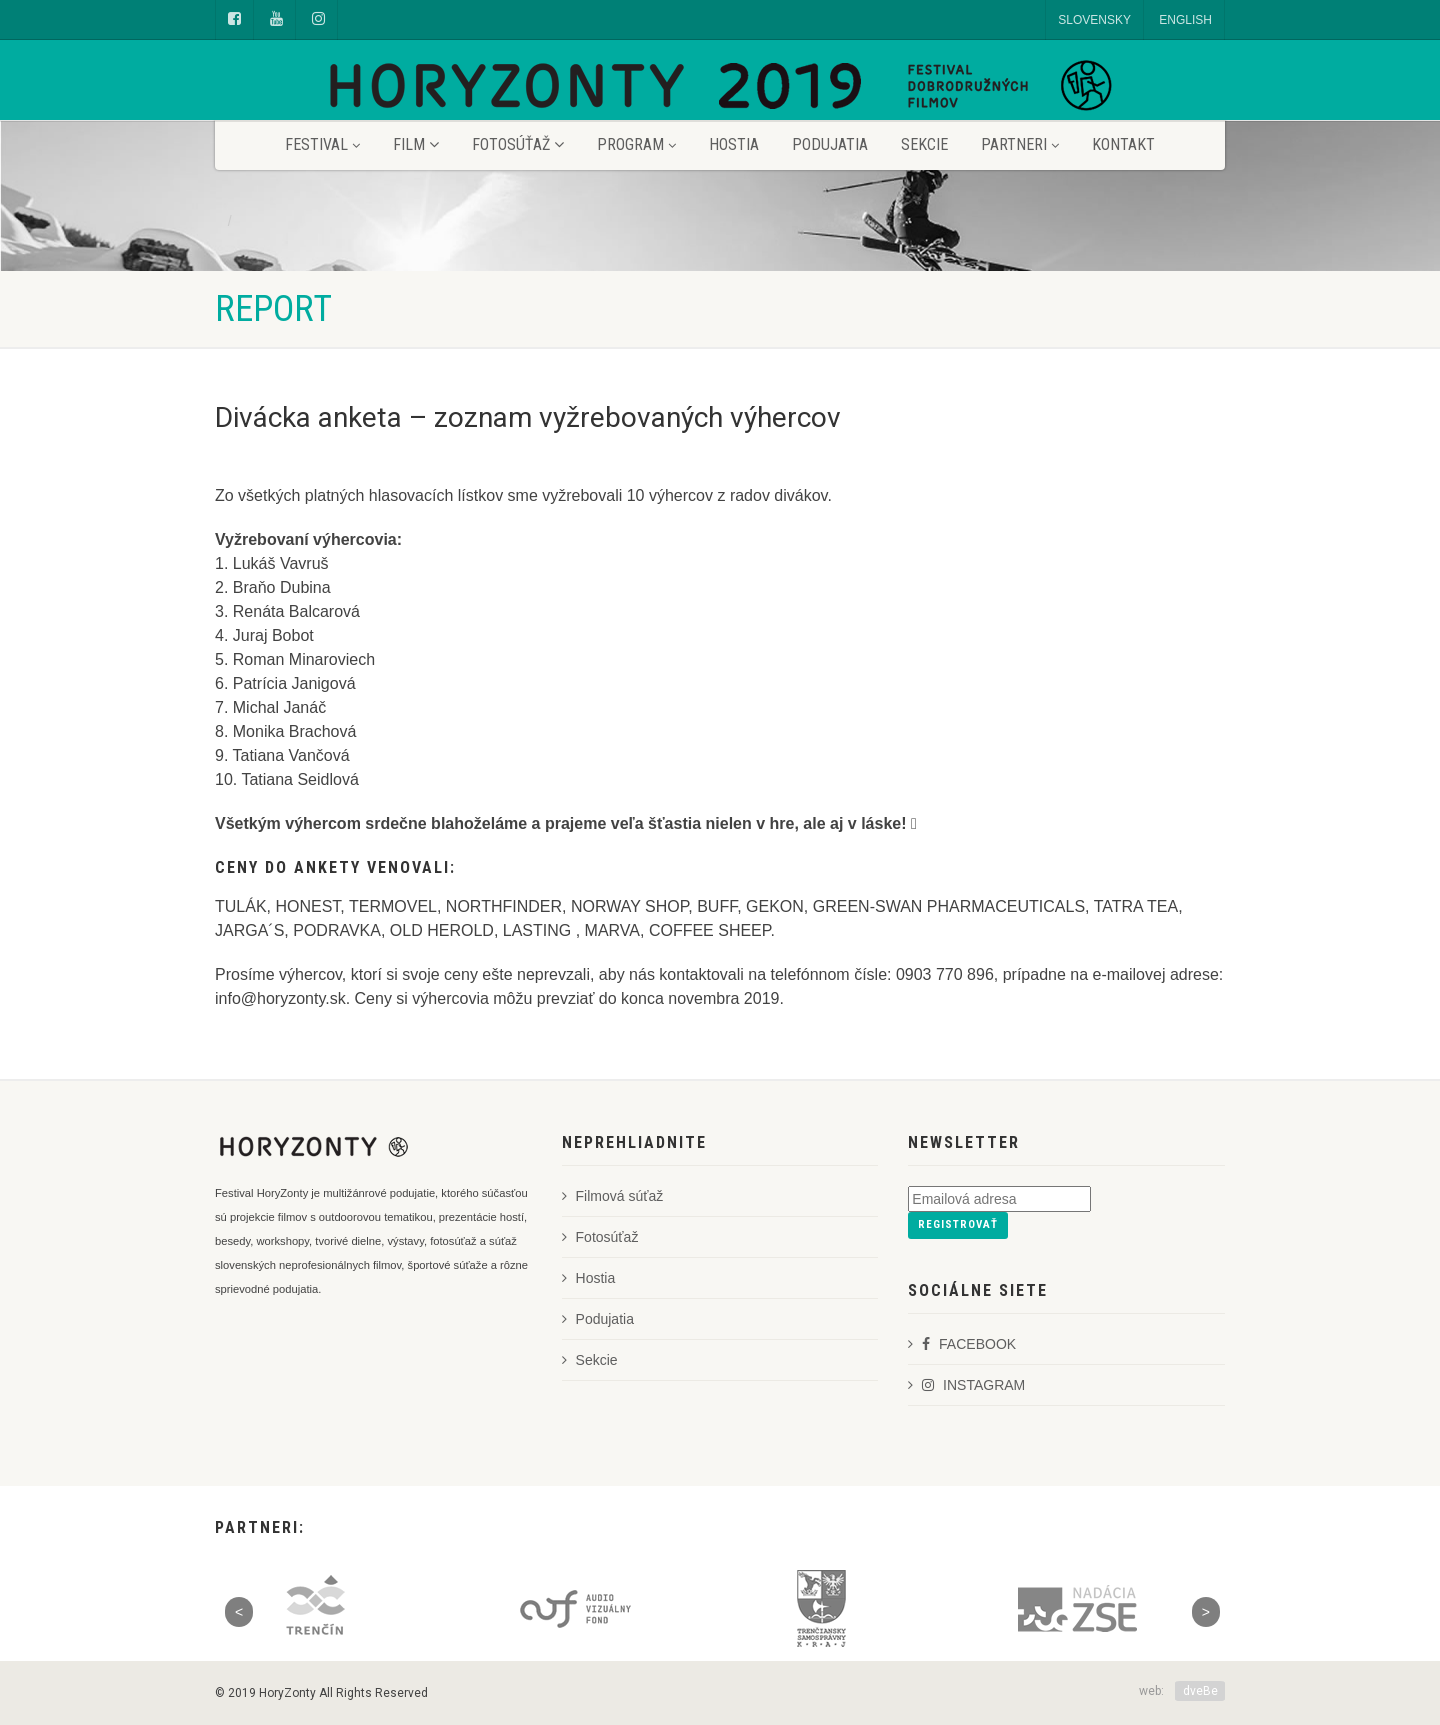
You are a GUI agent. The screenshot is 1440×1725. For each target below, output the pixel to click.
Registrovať (958, 1224)
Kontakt (1123, 144)
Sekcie (924, 144)
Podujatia (830, 144)
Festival (322, 144)
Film (416, 144)
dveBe (1200, 1691)
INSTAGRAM (966, 1385)
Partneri (1020, 144)
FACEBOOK (962, 1344)
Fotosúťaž (518, 144)
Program (636, 144)
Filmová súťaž (613, 1196)
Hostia (734, 144)
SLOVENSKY (1094, 20)
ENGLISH (1185, 20)
